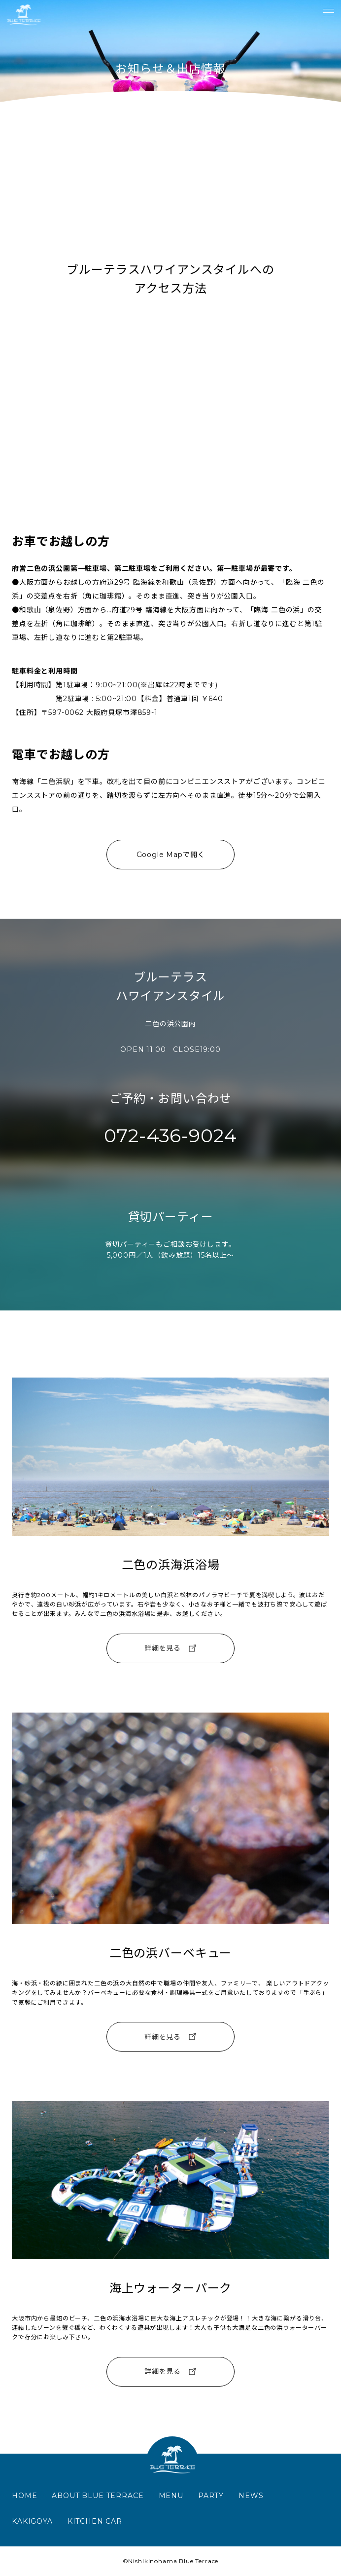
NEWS (251, 2495)
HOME (24, 2495)
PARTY (211, 2495)
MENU (171, 2495)
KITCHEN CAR (95, 2521)
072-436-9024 (170, 1135)
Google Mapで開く (170, 854)
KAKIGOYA (32, 2521)
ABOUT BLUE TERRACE (97, 2495)
